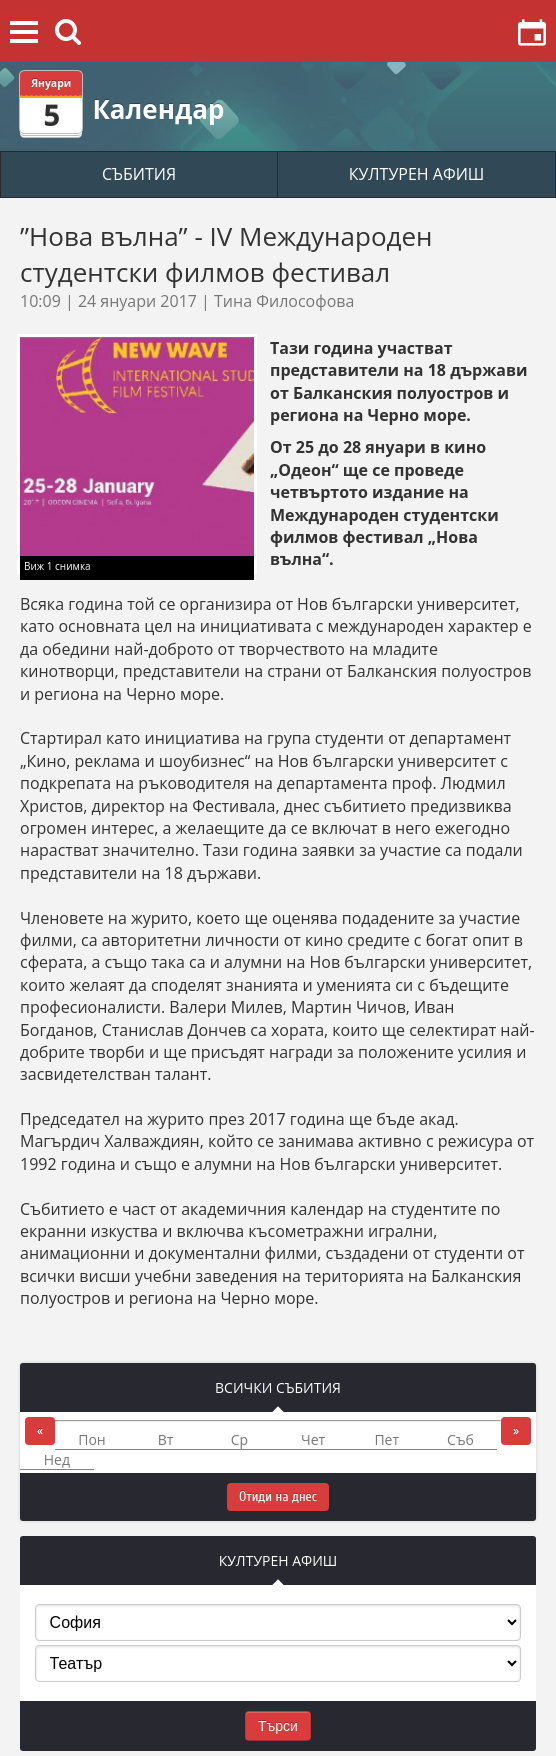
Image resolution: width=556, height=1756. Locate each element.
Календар (158, 109)
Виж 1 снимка (57, 566)
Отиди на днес (278, 1496)
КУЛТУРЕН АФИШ (417, 174)
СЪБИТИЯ (139, 174)
